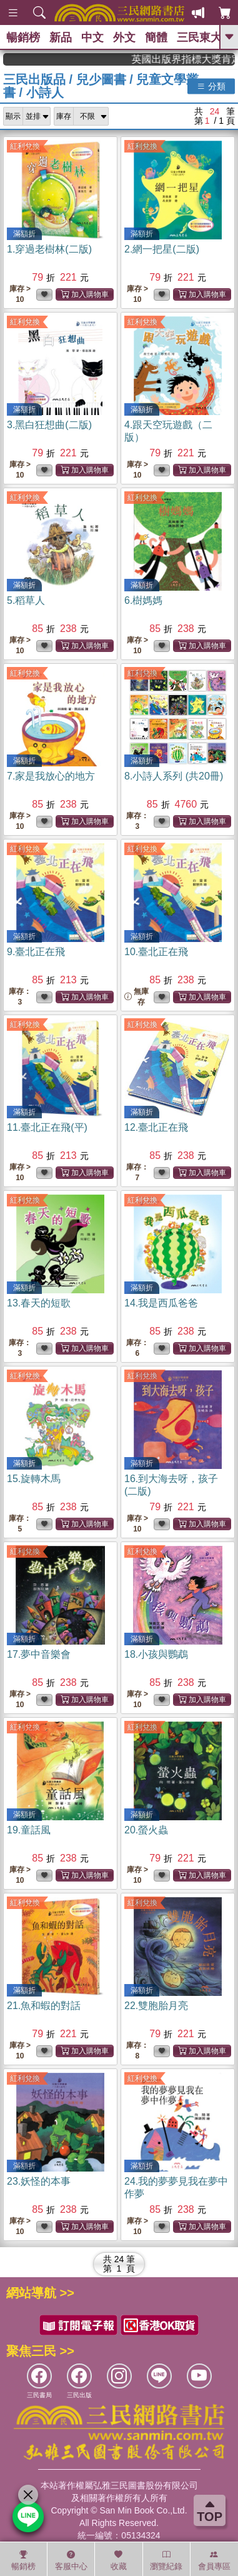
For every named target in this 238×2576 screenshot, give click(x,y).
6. (143, 600)
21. (44, 2005)
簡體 (156, 37)
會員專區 (214, 2560)
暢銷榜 (23, 37)
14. (161, 1303)
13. (39, 1303)
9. (36, 951)
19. (29, 1830)
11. (47, 1127)
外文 (124, 37)
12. (156, 1127)
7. (51, 776)
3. (49, 424)
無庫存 (136, 996)
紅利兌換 (25, 146)
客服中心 (71, 2560)
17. (39, 1654)
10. (156, 951)
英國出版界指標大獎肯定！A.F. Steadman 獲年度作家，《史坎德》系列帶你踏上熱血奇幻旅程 (197, 59)
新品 (60, 37)
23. (39, 2181)
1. (49, 249)
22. (156, 2005)
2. (161, 249)
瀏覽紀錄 (166, 2560)
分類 (211, 86)
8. (173, 776)
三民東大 (199, 37)
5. (26, 600)
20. (146, 1830)
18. (156, 1654)
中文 (92, 37)
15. (34, 1478)
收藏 (119, 2560)
